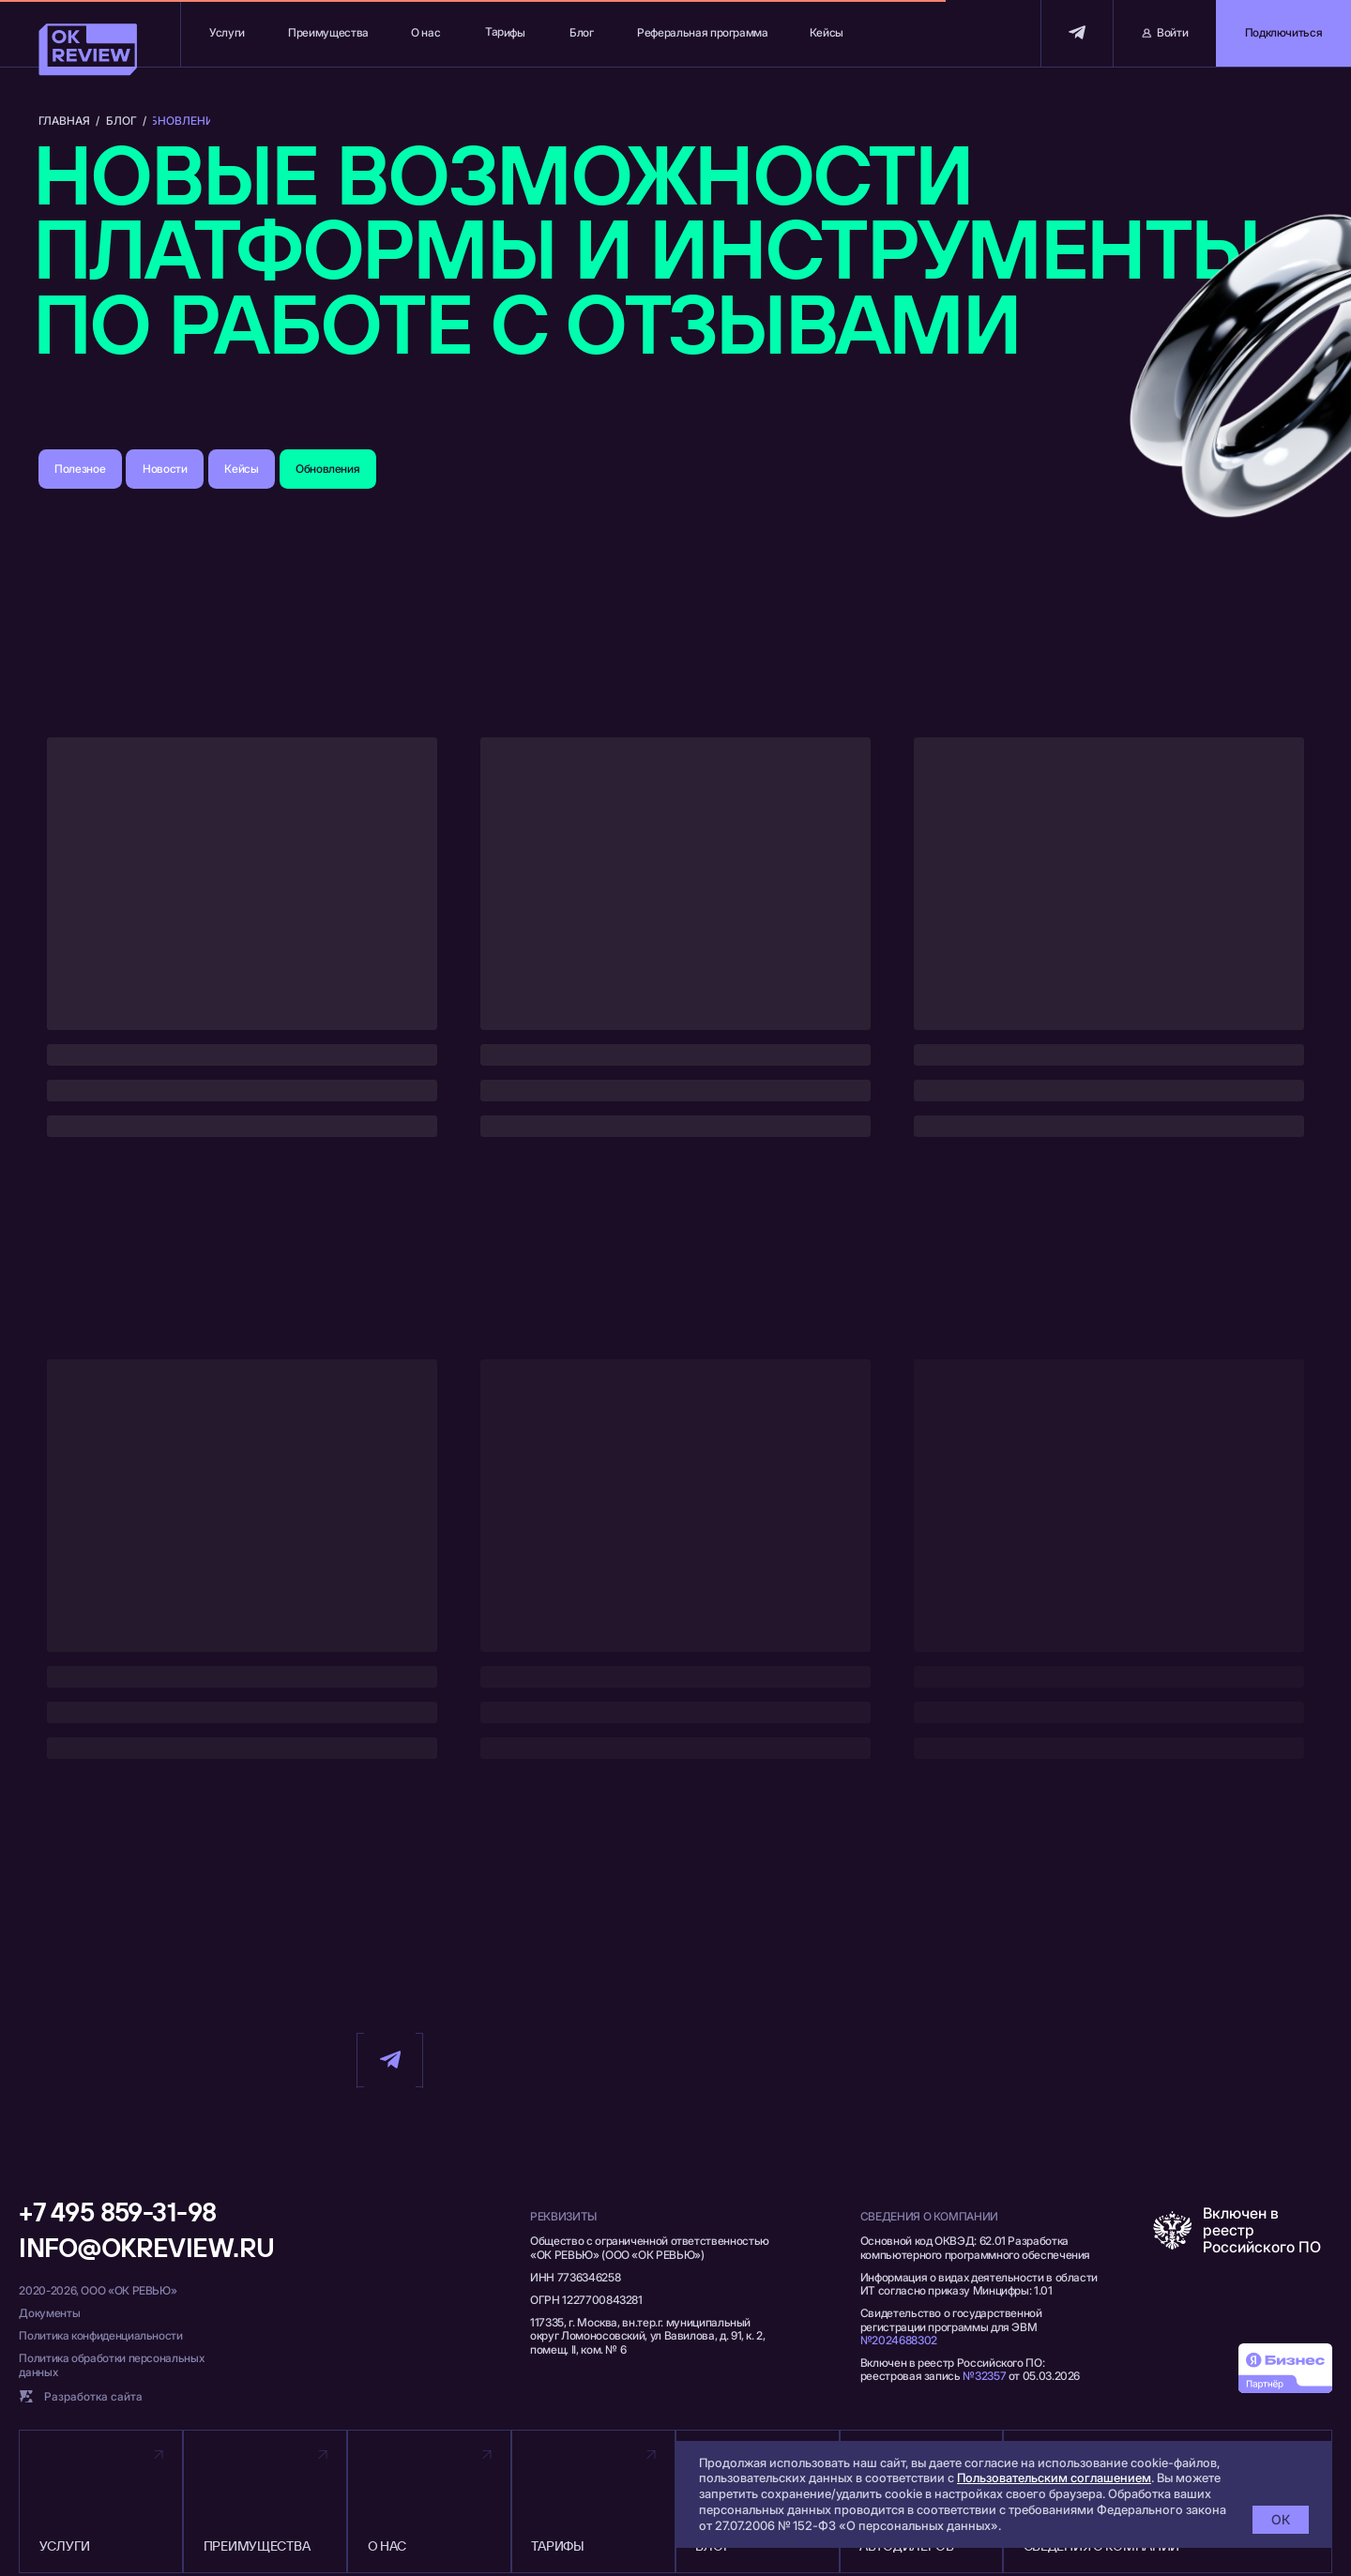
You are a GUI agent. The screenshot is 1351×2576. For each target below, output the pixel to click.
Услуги (227, 32)
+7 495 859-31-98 (117, 2211)
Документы (49, 2313)
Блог (581, 32)
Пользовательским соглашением (1054, 2477)
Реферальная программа (702, 32)
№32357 (984, 2376)
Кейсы (826, 32)
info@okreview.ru (146, 2247)
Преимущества (328, 32)
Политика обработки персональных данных (111, 2364)
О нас (425, 32)
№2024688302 (898, 2340)
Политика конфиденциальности (100, 2335)
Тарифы (505, 31)
